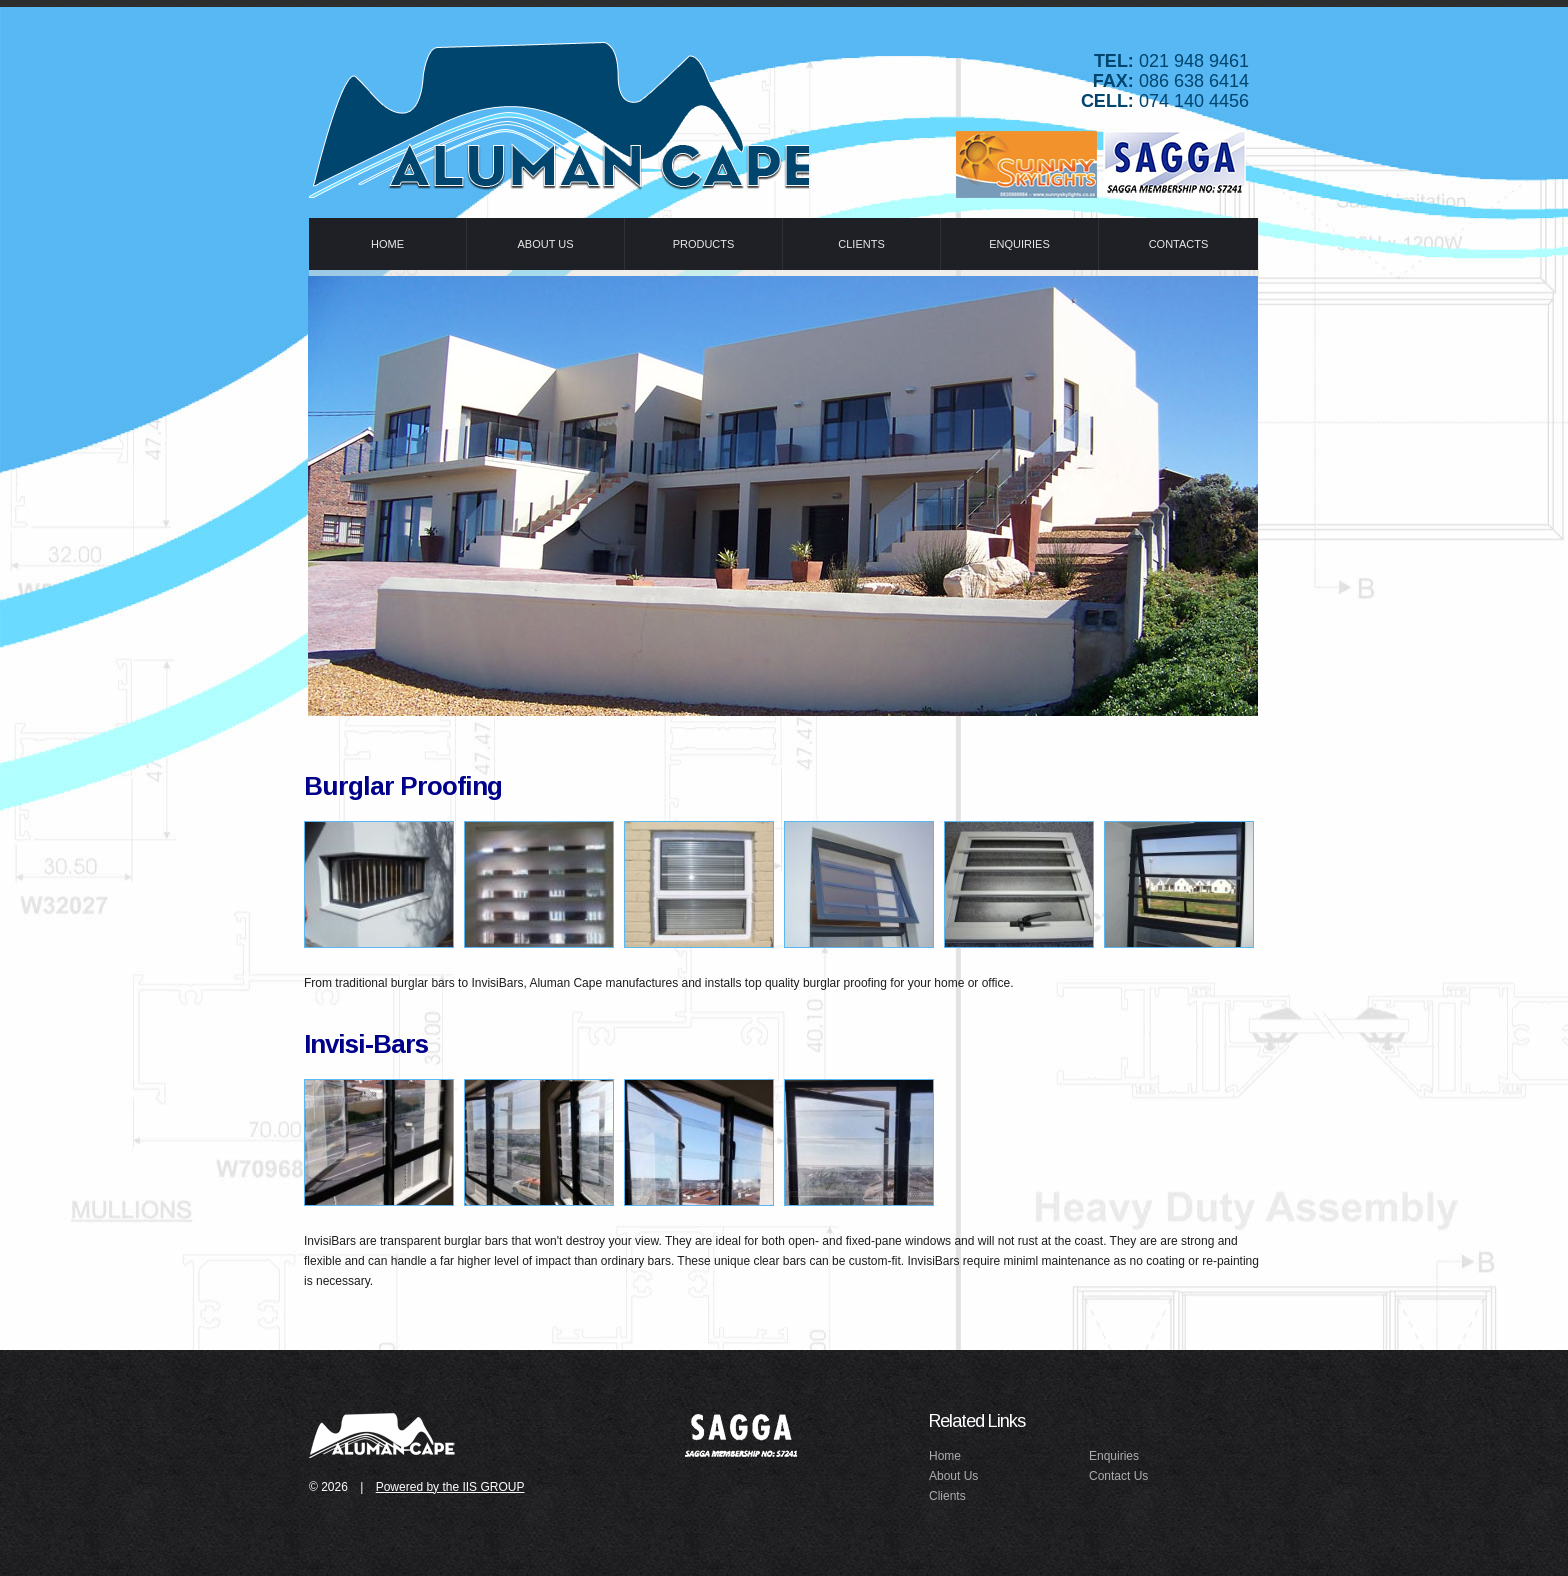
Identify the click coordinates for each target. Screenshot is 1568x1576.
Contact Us (1118, 1476)
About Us (953, 1476)
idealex (384, 1434)
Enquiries (1114, 1456)
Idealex (559, 114)
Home (945, 1456)
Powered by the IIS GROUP (450, 1487)
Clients (947, 1496)
